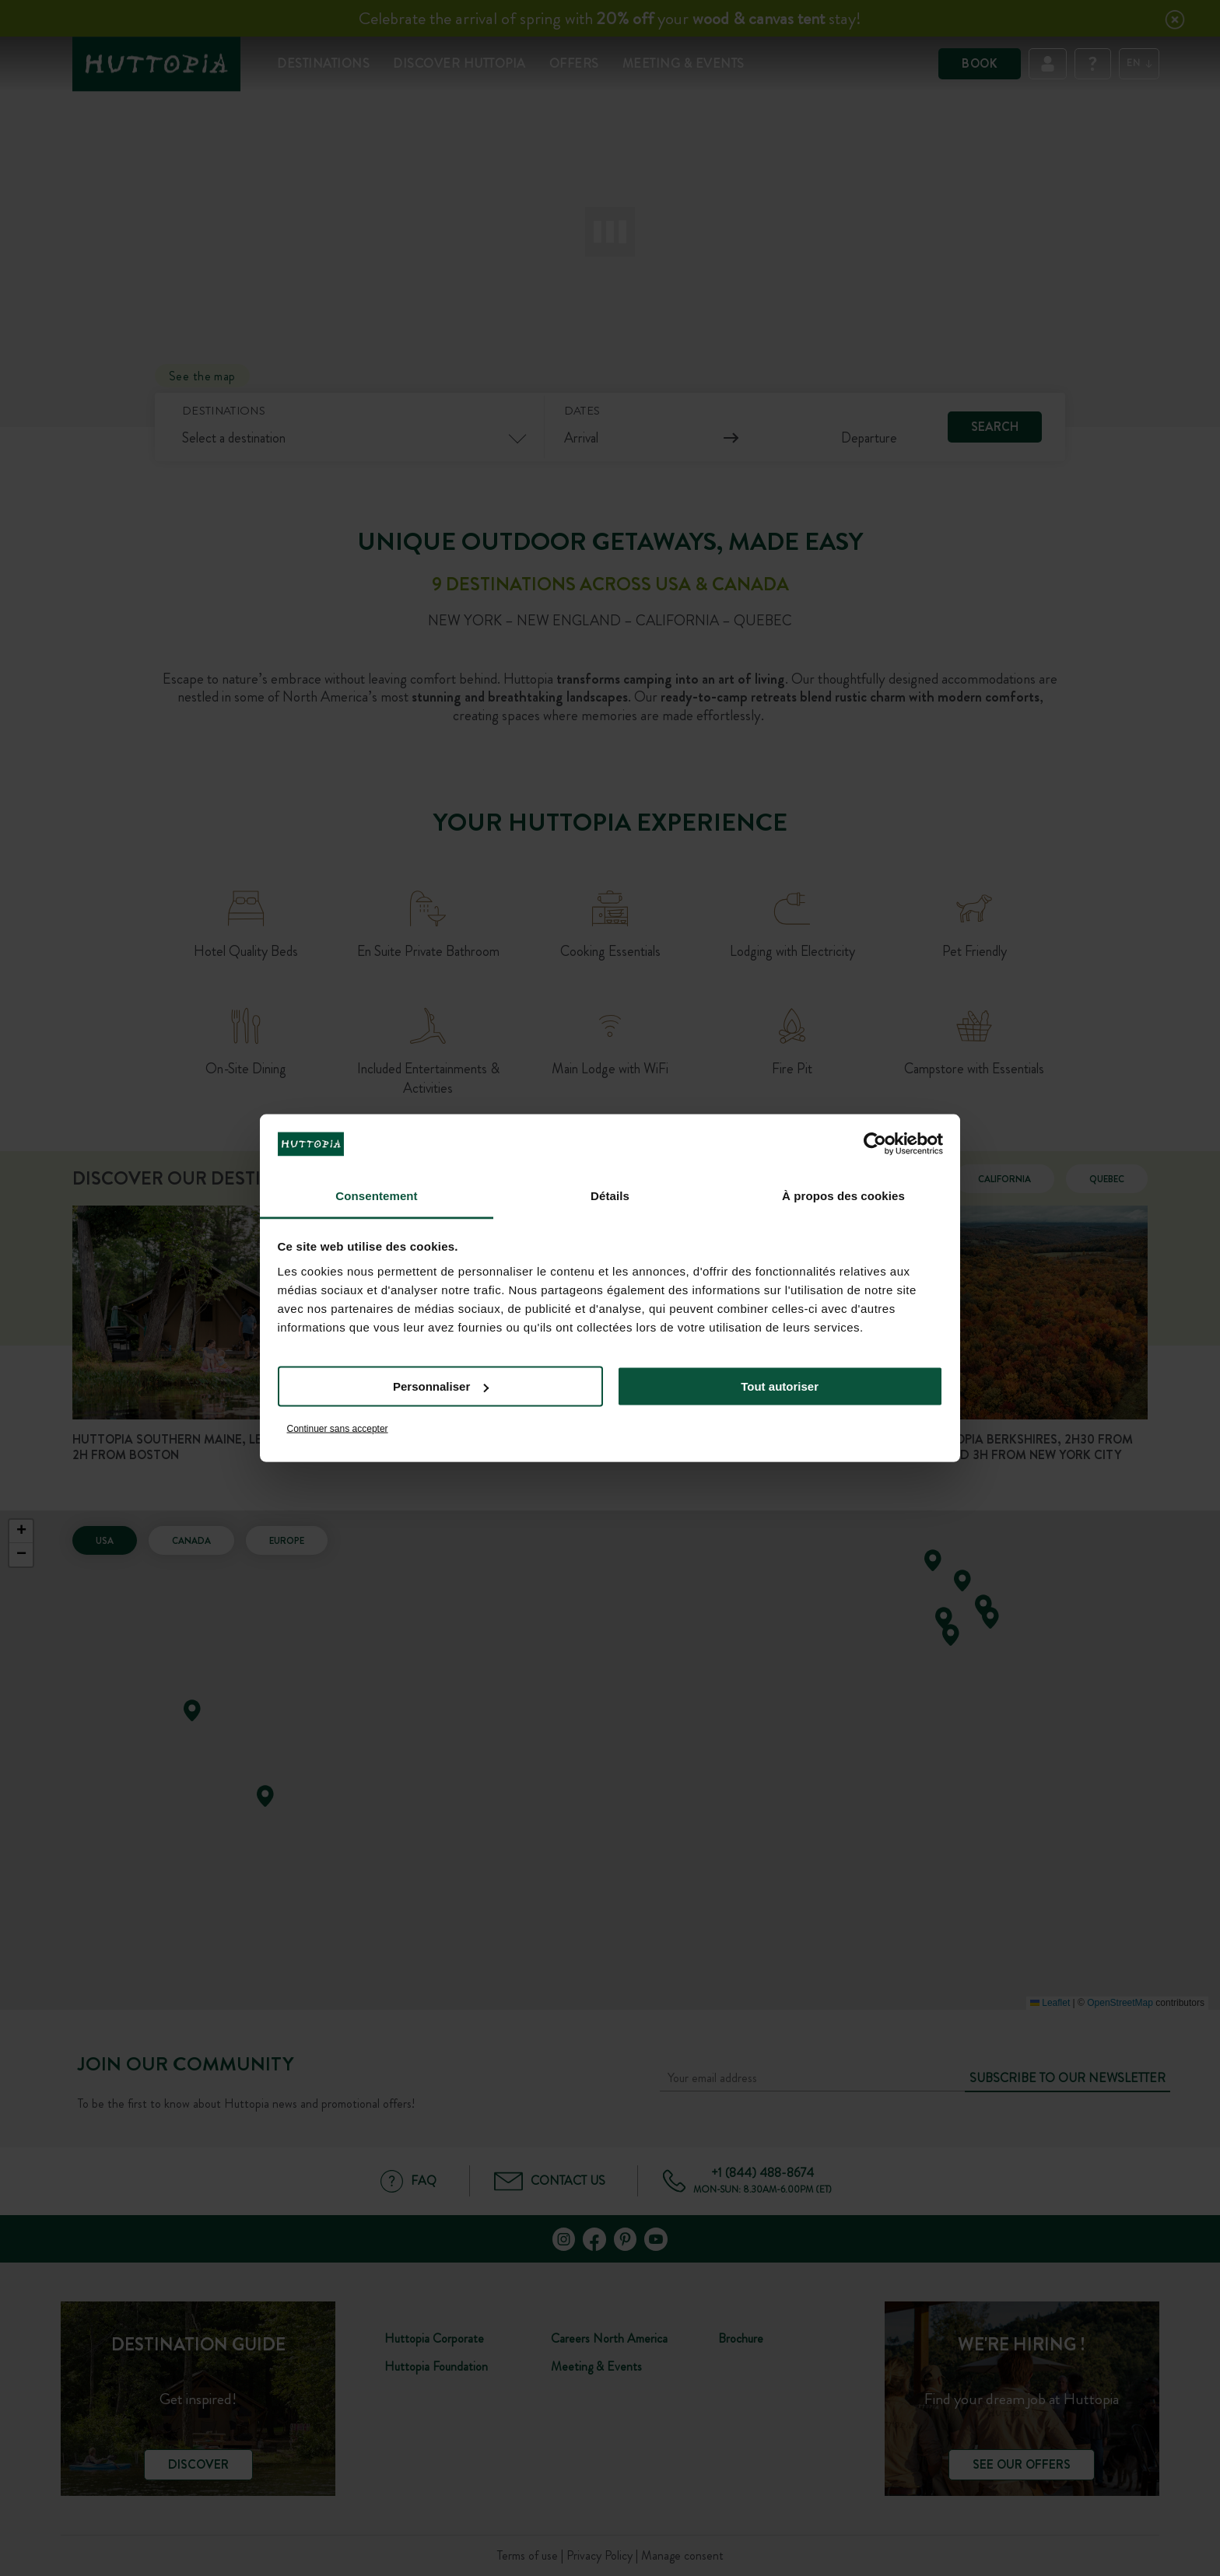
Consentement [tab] (376, 1195)
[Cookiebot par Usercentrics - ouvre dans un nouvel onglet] (875, 1144)
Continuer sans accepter (337, 1428)
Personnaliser (441, 1386)
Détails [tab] (610, 1195)
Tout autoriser (780, 1386)
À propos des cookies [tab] (843, 1195)
